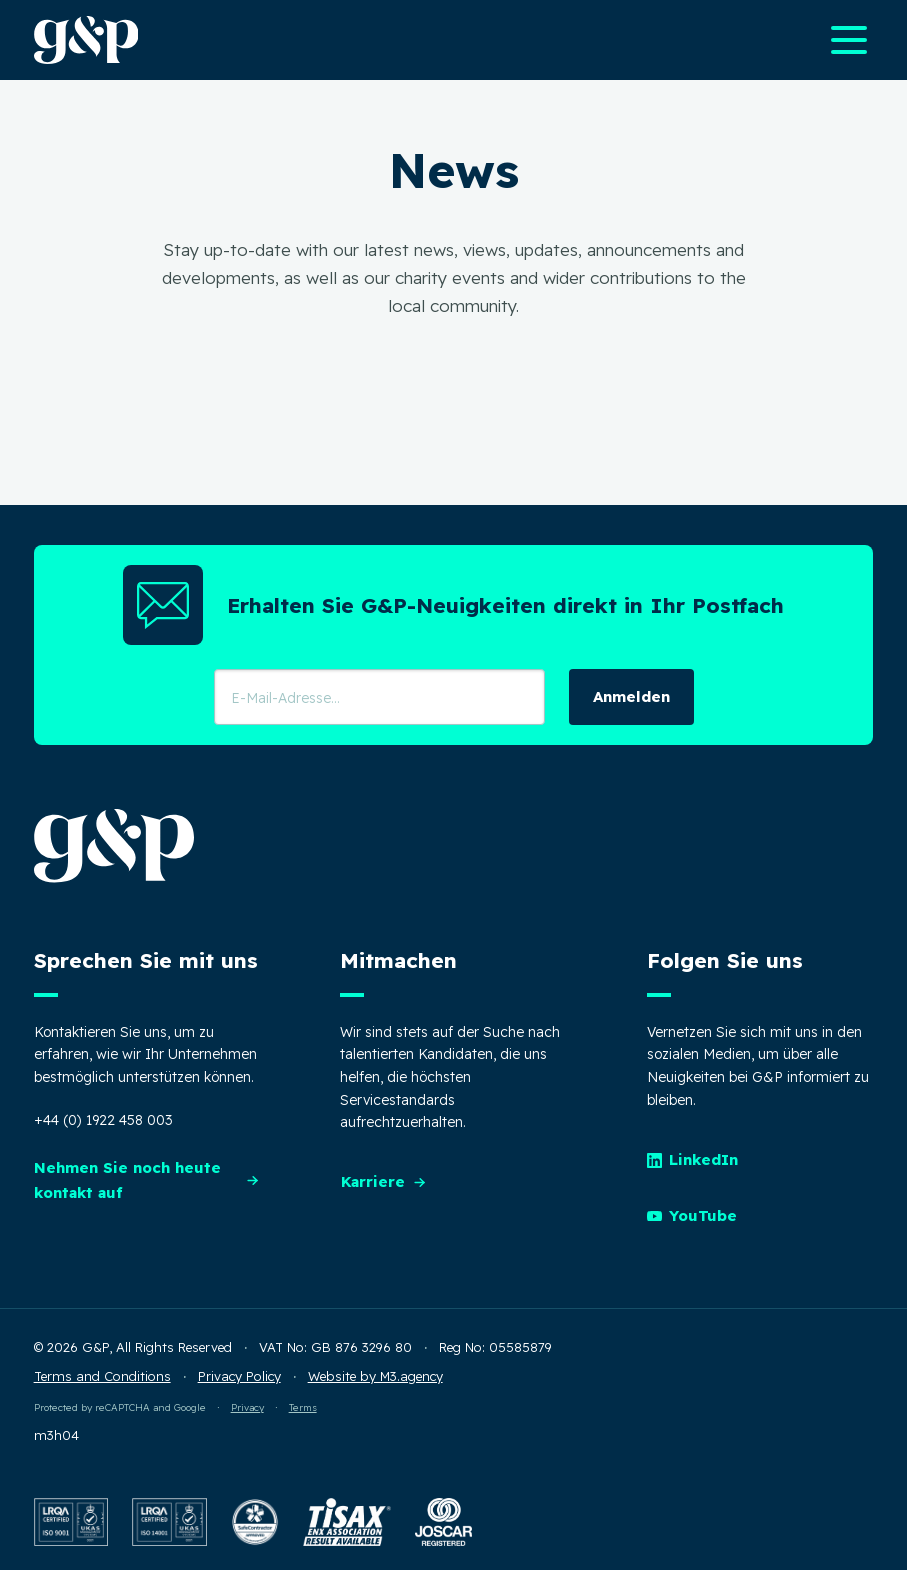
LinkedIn (693, 1159)
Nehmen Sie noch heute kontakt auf (147, 1179)
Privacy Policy (239, 1376)
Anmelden (631, 696)
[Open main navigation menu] (849, 40)
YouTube (692, 1215)
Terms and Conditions (102, 1376)
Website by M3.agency (375, 1376)
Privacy (247, 1407)
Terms (303, 1407)
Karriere (384, 1181)
